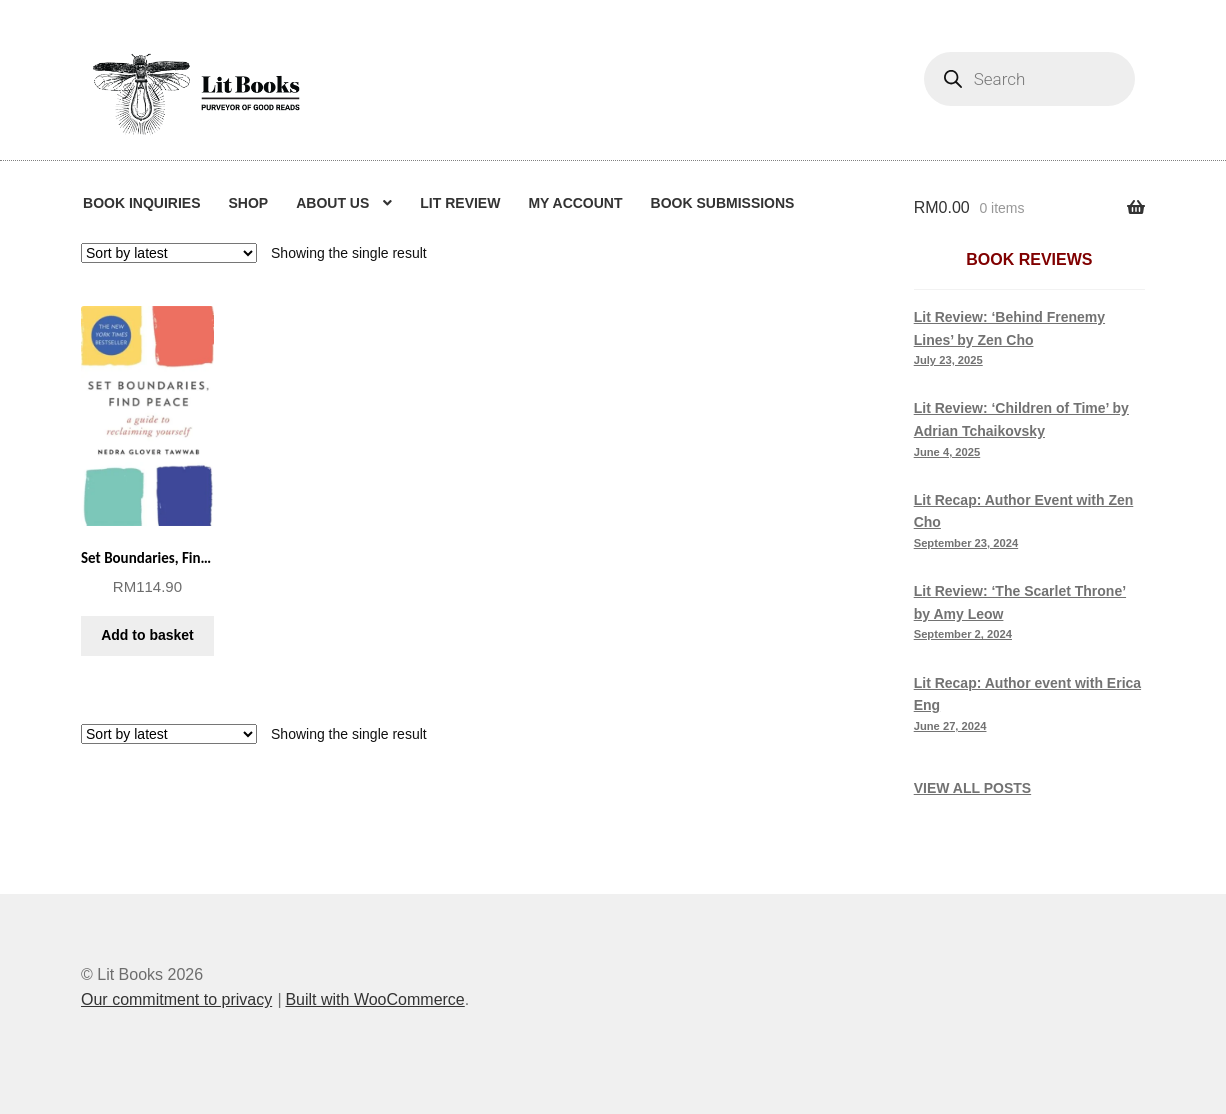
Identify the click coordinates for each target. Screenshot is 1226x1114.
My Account (575, 203)
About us (332, 203)
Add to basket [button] (147, 635)
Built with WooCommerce (374, 999)
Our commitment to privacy (176, 999)
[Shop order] (169, 253)
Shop (248, 203)
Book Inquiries (141, 203)
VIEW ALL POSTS (972, 788)
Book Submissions (723, 203)
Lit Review (460, 203)
